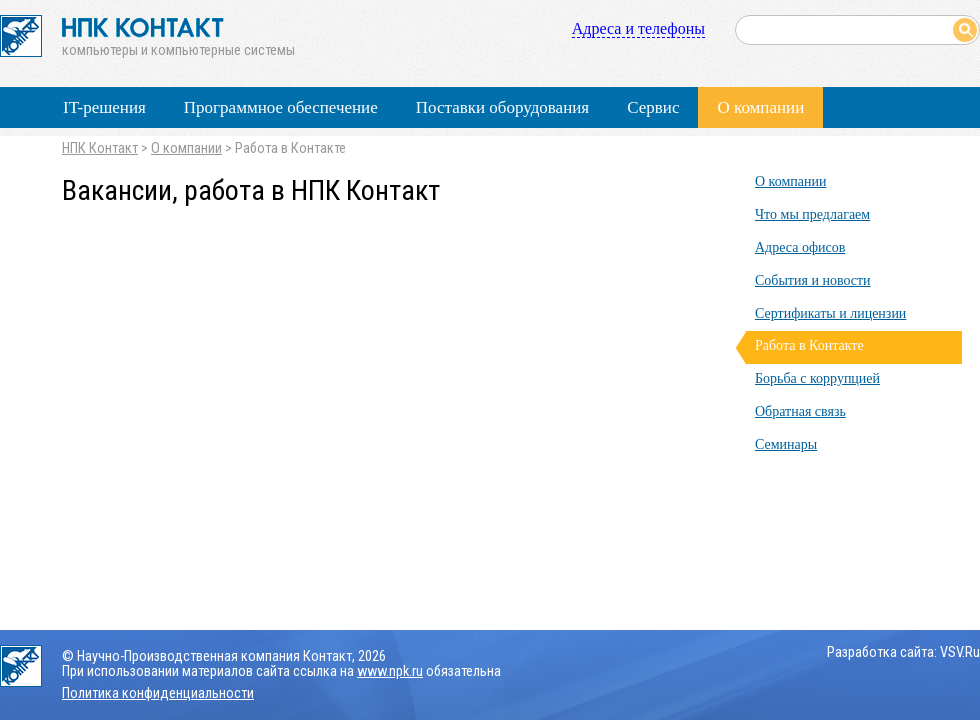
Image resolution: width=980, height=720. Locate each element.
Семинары (786, 444)
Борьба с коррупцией (817, 378)
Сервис (653, 107)
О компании (760, 107)
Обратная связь (800, 411)
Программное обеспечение (281, 107)
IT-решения (104, 107)
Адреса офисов (800, 247)
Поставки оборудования (502, 107)
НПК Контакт (100, 148)
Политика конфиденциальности (158, 693)
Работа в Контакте (809, 345)
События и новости (813, 280)
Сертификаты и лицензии (830, 313)
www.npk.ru (390, 671)
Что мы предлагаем (812, 214)
